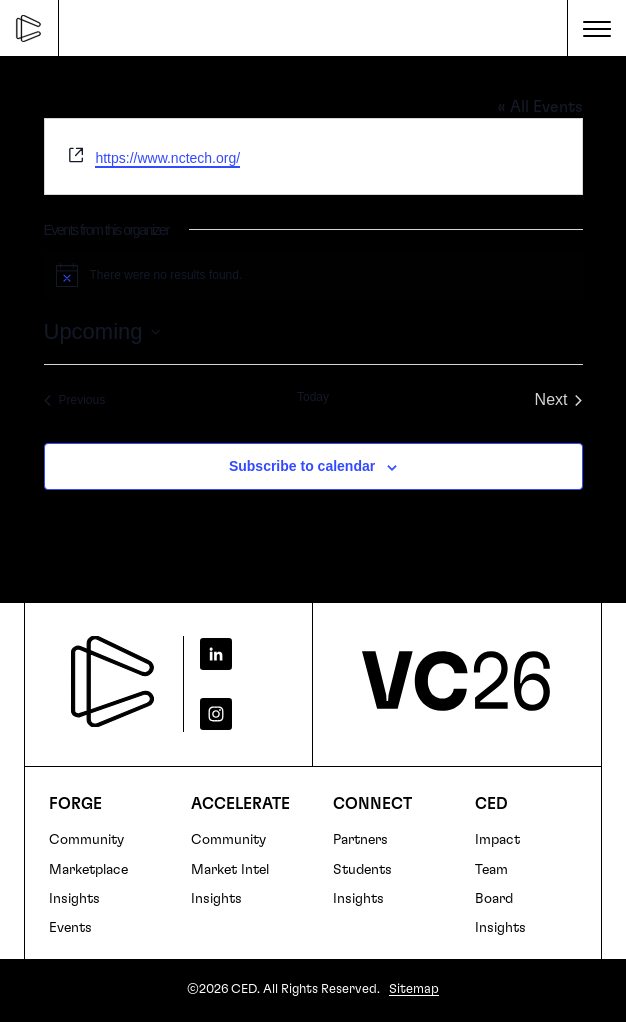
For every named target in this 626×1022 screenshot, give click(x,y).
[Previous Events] (75, 400)
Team (491, 870)
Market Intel (230, 870)
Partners (360, 840)
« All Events (540, 107)
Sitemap (414, 989)
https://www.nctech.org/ (167, 158)
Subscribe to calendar (302, 466)
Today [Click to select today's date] (313, 397)
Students (362, 870)
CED (491, 804)
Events (70, 928)
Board (494, 899)
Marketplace (88, 870)
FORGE (75, 804)
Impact (497, 840)
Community (86, 840)
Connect (372, 804)
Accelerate (240, 804)
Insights (74, 899)
